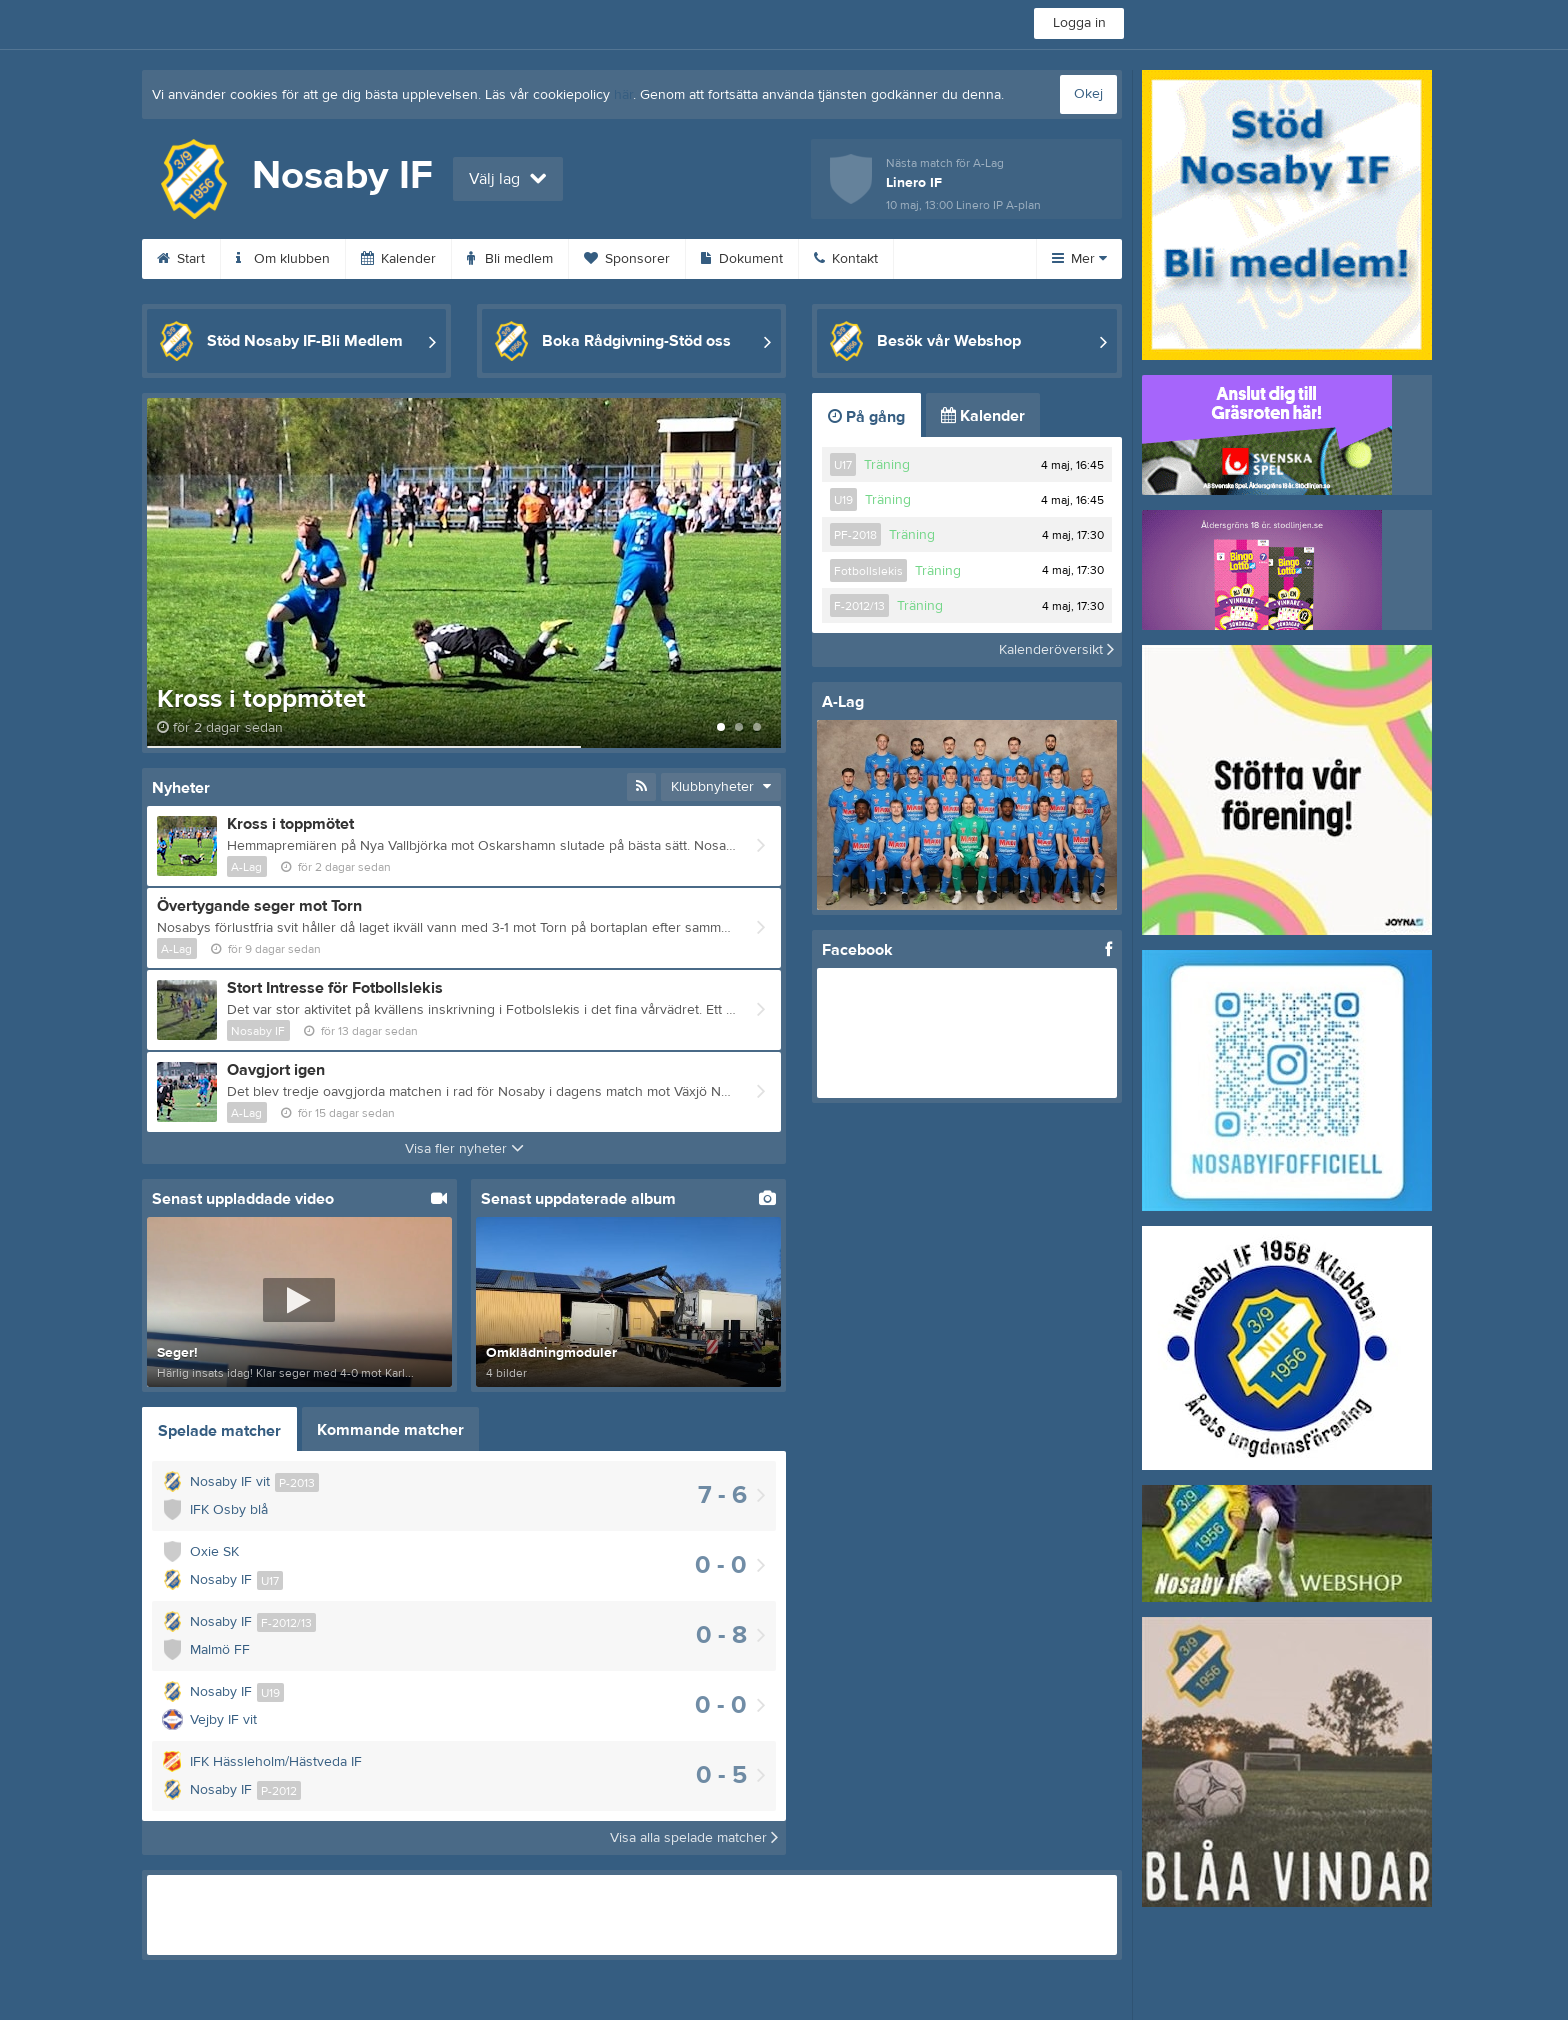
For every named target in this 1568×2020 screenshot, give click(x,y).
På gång (866, 417)
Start (181, 259)
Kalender (398, 259)
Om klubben (283, 259)
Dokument (742, 259)
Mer (1079, 259)
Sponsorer (627, 259)
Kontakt (846, 259)
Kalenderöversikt (1056, 650)
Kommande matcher (390, 1430)
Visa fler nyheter (464, 1149)
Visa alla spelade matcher (694, 1838)
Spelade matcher (219, 1431)
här (623, 95)
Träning (887, 465)
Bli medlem (510, 259)
